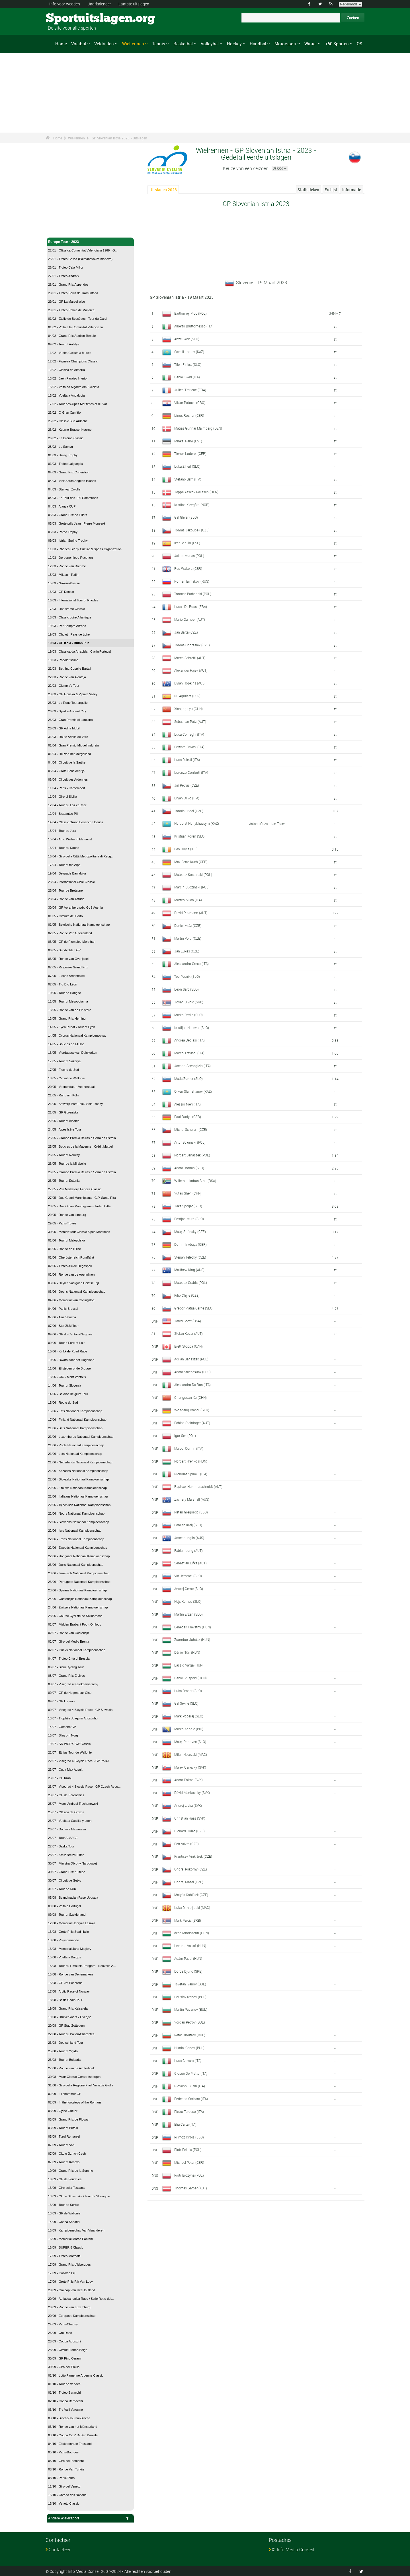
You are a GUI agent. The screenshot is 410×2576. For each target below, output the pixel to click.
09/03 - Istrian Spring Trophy (68, 540)
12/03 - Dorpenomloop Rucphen (70, 557)
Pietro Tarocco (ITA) (189, 2111)
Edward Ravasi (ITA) (189, 746)
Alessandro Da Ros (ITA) (192, 1384)
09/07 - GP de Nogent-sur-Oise (69, 1692)
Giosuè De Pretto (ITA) (191, 2073)
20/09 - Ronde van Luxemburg (69, 2307)
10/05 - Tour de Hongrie (64, 993)
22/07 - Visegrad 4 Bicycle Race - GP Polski (78, 1761)
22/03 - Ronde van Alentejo (67, 677)
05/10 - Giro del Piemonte (66, 2460)
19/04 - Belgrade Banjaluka (67, 873)
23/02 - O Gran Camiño (64, 412)
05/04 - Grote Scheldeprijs (66, 771)
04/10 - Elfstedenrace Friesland (70, 2443)
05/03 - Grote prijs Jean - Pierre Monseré (76, 523)
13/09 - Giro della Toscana (66, 2187)
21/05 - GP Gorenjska (63, 1112)
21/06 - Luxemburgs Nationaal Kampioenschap (80, 1436)
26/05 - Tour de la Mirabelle (67, 1163)
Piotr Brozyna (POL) (189, 2175)
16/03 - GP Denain (61, 591)
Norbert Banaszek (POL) (192, 1155)
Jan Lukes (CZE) (186, 951)
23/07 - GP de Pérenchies (66, 1795)
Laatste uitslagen (133, 4)
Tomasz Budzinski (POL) (192, 593)
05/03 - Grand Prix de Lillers (67, 515)
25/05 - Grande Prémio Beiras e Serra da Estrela (82, 1138)
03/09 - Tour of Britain (63, 2128)
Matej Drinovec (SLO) (190, 1741)
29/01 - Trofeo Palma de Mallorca (71, 310)
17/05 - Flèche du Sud (63, 1069)
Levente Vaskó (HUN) (190, 1945)
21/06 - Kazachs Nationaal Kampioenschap (78, 1470)
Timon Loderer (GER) (190, 453)
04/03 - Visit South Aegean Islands (72, 480)
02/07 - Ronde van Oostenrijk (68, 1633)
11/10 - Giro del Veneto (64, 2486)
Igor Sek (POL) (185, 1435)
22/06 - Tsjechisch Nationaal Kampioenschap (79, 1505)
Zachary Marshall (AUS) (191, 1499)
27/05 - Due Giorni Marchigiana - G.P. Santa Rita (82, 1197)
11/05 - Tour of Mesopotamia (68, 1001)
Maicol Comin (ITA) (188, 1448)
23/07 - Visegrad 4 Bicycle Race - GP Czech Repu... (84, 1786)
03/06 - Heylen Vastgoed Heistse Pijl (73, 1283)
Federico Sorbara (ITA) (191, 2098)
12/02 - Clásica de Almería (66, 370)
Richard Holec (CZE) (189, 1831)
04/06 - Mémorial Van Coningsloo (71, 1300)
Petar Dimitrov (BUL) (189, 2035)
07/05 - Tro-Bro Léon (62, 984)
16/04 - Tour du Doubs (63, 847)
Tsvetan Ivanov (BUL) (190, 1984)
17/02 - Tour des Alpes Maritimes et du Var (77, 404)
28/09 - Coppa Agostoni (64, 2341)
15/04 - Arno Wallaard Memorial (70, 839)
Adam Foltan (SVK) (188, 1779)
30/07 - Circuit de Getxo (64, 1880)
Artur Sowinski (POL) (190, 1142)
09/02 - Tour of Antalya (63, 344)
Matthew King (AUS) (189, 1269)
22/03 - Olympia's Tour (63, 685)
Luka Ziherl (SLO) (187, 466)
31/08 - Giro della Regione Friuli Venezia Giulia (80, 2085)
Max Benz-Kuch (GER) (191, 861)
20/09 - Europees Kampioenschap (71, 2315)
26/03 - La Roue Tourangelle (68, 702)
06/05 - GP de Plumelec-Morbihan (71, 941)
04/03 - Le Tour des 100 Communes (73, 498)
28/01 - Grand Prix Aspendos (68, 284)
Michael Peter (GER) (189, 2162)
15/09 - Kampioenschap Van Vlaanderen (76, 2230)
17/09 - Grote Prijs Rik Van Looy (70, 2281)
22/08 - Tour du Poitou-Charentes (71, 2034)
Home (61, 43)
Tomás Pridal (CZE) (188, 810)
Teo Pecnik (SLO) (187, 976)
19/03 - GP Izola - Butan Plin (68, 643)
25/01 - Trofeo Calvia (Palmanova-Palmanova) (80, 259)
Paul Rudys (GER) (187, 1116)
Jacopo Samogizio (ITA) (192, 1065)
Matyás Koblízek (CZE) (191, 1894)
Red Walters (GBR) (188, 568)
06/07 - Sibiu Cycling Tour (66, 1667)
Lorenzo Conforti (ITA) (191, 772)
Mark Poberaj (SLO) (188, 1716)
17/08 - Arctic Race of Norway (69, 1991)
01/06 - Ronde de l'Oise (64, 1249)
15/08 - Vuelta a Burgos (64, 1957)
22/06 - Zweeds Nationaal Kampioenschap (77, 1547)
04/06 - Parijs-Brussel (63, 1308)
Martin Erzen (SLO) (188, 1614)
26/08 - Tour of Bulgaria (64, 2059)
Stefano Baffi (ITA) (187, 479)
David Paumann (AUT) (191, 912)
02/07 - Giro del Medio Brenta (68, 1641)
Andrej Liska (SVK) (188, 1805)
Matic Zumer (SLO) (188, 1078)
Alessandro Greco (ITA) (191, 963)
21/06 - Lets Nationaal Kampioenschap (75, 1453)
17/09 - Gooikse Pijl (61, 2273)
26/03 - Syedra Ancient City (67, 711)
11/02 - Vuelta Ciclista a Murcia (69, 352)
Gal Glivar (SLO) (186, 517)
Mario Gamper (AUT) (189, 619)
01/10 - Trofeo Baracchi (64, 2392)
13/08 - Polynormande (63, 1940)
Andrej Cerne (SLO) (188, 1588)
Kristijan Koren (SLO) (190, 836)
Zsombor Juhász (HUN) (192, 1639)
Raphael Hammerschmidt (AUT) (198, 1486)
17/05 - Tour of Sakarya (64, 1061)
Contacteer (59, 2549)
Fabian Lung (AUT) (188, 1550)
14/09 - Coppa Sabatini (64, 2222)
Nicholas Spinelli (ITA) (190, 1474)
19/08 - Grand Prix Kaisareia (68, 2008)
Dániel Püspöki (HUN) (190, 1678)
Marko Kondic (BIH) (188, 1729)
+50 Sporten (337, 43)
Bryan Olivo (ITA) (186, 798)
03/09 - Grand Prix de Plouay (68, 2119)
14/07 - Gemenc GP (62, 1727)
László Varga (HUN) (189, 1665)
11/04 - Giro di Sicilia (62, 796)
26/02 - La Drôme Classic (65, 438)
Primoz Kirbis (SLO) (189, 2137)
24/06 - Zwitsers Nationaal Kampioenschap (78, 1607)
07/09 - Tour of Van (61, 2145)
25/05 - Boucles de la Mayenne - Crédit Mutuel (80, 1146)
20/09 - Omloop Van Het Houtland (71, 2290)
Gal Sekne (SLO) (186, 1703)
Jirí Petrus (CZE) (186, 785)
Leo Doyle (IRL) (186, 849)
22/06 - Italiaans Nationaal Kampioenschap (78, 1496)
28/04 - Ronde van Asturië (66, 899)
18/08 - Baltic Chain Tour (65, 2000)
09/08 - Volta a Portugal (64, 1906)
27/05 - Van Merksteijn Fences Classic (74, 1189)
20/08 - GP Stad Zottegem (66, 2025)
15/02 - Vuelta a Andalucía (66, 395)
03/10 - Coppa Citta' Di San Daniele (73, 2435)
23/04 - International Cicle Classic (71, 882)
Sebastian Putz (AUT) (190, 721)
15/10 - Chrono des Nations (67, 2495)
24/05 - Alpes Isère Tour (64, 1129)
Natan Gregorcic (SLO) (191, 1512)
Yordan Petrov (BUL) (189, 2022)
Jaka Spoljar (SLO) (188, 1206)
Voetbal (78, 43)
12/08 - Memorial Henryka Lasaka (71, 1923)
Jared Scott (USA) (187, 1321)
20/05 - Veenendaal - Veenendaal (71, 1086)
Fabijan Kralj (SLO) (188, 1525)
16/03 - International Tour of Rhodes (73, 600)
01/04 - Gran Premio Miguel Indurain (73, 745)
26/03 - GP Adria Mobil (63, 728)
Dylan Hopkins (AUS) (190, 683)
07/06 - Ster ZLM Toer (63, 1325)
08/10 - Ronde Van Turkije (66, 2469)
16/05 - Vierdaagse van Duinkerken (72, 1052)
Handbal (258, 43)
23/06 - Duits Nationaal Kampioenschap (75, 1564)
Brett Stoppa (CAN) (188, 1346)
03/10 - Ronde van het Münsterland (72, 2426)
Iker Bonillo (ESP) (187, 543)
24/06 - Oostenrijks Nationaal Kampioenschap (80, 1599)
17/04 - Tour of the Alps (64, 865)
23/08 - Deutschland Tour (65, 2042)
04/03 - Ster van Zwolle (64, 489)
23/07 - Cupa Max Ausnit (65, 1769)
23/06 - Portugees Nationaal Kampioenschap (79, 1581)
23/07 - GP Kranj (59, 1778)
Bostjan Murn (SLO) (189, 1218)
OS (359, 43)
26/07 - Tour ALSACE (63, 1837)
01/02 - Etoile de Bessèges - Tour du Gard (77, 318)
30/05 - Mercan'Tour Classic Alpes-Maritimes (79, 1232)
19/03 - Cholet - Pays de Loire (69, 634)
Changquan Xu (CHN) (190, 1397)
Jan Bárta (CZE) (186, 632)
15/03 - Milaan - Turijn (63, 574)
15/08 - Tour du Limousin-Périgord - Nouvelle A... (82, 1965)
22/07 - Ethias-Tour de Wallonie (70, 1752)
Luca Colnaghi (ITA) (189, 734)
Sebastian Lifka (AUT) (190, 1563)
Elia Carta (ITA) (185, 2124)
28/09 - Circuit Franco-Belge (67, 2350)
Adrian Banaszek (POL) (191, 1359)
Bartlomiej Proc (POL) (190, 313)
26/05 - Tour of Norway (64, 1155)
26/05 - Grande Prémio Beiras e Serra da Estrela (82, 1172)
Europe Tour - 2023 (90, 242)
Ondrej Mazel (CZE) (188, 1882)
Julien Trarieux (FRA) (190, 389)
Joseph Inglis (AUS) (189, 1537)
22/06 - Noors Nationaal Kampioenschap (76, 1513)
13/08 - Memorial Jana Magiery (69, 1948)
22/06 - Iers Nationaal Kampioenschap (74, 1530)
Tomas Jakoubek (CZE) (192, 530)
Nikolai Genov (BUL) (189, 2047)
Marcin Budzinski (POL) (192, 887)
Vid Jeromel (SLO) (188, 1575)
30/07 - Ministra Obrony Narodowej (72, 1863)
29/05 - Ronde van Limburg (67, 1214)
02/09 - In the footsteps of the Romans (74, 2102)
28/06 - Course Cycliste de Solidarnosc (75, 1616)
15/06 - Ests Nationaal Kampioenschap (75, 1411)
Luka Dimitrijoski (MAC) (192, 1907)
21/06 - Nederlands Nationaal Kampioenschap (80, 1462)
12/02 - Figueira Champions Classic (73, 361)
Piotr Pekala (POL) (187, 2149)
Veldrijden (104, 43)
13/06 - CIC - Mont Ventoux (67, 1377)
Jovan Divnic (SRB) (188, 1002)
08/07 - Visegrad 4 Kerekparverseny (73, 1684)
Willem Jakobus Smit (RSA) (195, 1180)
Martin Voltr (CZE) (187, 938)
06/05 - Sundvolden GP (64, 950)
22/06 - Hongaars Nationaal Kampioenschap (79, 1556)
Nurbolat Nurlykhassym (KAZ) (196, 823)
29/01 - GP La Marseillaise (66, 301)
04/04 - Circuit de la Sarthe (66, 762)
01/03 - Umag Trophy (62, 455)
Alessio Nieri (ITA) (187, 1104)
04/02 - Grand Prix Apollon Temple (72, 335)
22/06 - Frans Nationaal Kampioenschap (76, 1539)
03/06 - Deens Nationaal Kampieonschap (76, 1291)
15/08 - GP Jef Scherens (65, 1983)
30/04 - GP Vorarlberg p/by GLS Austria (75, 907)
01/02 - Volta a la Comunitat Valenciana (75, 327)
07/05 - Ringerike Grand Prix (68, 967)
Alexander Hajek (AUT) (191, 670)
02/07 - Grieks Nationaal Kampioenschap (76, 1650)
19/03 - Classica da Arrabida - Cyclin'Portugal (79, 651)
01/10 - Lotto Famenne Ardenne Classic (75, 2375)
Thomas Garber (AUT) (190, 2188)
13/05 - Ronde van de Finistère (69, 1010)
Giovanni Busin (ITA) (189, 2086)
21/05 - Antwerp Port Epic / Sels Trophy (75, 1104)
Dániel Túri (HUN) (187, 1652)
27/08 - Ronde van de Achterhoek (71, 2068)
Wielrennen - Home (63, 230)
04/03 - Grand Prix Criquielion (68, 472)
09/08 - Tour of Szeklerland (66, 1914)
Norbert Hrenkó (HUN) (190, 1461)
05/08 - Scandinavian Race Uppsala (73, 1897)
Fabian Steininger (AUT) (192, 1422)
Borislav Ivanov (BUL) (190, 1996)
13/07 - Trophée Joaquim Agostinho (73, 1718)
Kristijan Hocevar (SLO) (191, 1027)
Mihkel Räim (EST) (188, 440)
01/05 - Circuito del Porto (65, 916)
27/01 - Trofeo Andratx (63, 276)
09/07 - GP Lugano (61, 1701)
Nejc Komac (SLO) (188, 1601)
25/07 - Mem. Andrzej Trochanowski (73, 1803)
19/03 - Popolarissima (63, 660)
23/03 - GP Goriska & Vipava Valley (72, 694)
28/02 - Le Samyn (60, 446)
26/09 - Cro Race (60, 2332)
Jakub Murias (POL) (189, 555)
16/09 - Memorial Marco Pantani (70, 2239)
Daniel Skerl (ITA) (187, 377)
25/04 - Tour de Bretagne (65, 890)
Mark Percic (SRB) (187, 1920)
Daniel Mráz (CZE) (187, 925)
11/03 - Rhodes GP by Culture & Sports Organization (85, 549)
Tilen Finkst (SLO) (187, 364)
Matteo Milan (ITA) (188, 900)
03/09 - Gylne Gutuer (62, 2111)
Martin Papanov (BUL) (190, 2009)
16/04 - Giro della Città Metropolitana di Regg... (81, 856)
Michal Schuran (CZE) (190, 1129)
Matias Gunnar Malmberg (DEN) (198, 428)
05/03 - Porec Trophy (62, 532)
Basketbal (183, 43)
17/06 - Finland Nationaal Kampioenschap (77, 1419)
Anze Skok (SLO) (186, 339)
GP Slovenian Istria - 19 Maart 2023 (182, 297)
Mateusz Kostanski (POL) (193, 874)
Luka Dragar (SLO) (188, 1690)
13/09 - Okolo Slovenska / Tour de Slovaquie (79, 2196)
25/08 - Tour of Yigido (63, 2051)
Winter (310, 43)
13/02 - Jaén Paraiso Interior (68, 378)
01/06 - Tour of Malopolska (66, 1240)
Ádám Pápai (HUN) (188, 1958)
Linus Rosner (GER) (189, 415)
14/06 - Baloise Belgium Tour (68, 1394)
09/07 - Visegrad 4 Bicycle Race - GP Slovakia (80, 1709)
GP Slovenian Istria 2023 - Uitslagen (119, 138)
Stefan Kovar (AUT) (188, 1333)
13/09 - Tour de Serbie (63, 2204)
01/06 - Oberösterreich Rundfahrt (71, 1257)
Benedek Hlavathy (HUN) (192, 1626)
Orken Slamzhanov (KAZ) (193, 1091)
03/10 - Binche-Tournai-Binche (69, 2418)
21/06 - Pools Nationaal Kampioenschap (76, 1445)
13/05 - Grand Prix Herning (66, 1018)
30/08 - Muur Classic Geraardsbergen (74, 2076)
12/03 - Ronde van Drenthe (67, 566)
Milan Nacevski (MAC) (190, 1754)
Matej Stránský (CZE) (190, 1231)
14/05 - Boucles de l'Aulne (66, 1044)
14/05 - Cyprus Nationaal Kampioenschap (77, 1035)
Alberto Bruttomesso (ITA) (194, 326)
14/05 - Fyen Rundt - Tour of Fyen (71, 1027)
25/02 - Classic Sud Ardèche (68, 421)
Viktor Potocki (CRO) (189, 402)
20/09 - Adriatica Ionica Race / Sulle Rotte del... (81, 2298)
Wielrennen (133, 43)
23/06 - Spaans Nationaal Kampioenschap (77, 1590)
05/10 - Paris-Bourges (63, 2452)
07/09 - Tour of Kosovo (63, 2162)
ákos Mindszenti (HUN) (191, 1933)
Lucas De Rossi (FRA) (190, 606)
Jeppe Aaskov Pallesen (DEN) (196, 492)
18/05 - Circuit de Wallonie (66, 1078)
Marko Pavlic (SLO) (188, 1014)
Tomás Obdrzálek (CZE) (192, 645)
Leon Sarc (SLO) (186, 989)
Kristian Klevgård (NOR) (192, 504)
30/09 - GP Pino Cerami (64, 2358)
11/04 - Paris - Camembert (66, 788)
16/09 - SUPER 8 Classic (65, 2247)
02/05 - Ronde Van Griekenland (70, 933)
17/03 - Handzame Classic (66, 609)
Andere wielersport (90, 2518)
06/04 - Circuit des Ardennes (68, 779)
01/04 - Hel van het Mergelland (69, 754)
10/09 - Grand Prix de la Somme (70, 2170)
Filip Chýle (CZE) (187, 1295)
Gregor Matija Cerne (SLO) (194, 1308)
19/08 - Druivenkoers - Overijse (69, 2017)
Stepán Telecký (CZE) (190, 1257)
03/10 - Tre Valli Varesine (65, 2409)
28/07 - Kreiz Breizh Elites (66, 1855)
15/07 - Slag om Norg (63, 1735)
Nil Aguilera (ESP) (187, 696)
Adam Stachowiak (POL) (192, 1372)
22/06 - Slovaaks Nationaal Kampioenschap (78, 1479)
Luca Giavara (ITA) (188, 2060)
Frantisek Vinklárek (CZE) (193, 1856)
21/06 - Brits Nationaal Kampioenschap (75, 1428)
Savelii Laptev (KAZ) (189, 351)
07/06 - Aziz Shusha (62, 1317)
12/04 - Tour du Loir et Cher (67, 805)
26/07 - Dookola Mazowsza (67, 1829)
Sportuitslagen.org (67, 18)
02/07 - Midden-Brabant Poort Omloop (74, 1624)
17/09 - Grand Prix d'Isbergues (69, 2264)
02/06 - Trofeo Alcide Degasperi (70, 1266)
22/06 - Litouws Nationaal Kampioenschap (77, 1488)
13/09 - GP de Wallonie (64, 2213)
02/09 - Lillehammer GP (64, 2094)
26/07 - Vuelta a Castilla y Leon (69, 1820)
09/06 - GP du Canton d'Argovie (70, 1334)
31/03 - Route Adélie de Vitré (68, 737)
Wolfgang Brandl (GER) (191, 1410)
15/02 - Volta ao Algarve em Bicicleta (73, 387)
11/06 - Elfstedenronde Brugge (69, 1368)
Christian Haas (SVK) (189, 1818)
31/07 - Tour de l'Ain (62, 1889)
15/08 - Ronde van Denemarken (70, 1974)
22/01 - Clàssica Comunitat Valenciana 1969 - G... (83, 250)
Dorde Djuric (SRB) (188, 1971)
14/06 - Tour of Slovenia (64, 1385)
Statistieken (308, 189)
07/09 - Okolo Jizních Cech (67, 2153)
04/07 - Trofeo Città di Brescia (69, 1658)
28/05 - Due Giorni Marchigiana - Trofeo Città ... (81, 1206)
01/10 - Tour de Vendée (64, 2384)
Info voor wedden (64, 4)
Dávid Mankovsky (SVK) (192, 1792)
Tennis (158, 43)
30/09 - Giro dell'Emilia (63, 2367)
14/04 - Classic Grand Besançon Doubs (75, 822)
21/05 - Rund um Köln (63, 1095)
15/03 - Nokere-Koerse (64, 583)
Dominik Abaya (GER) (190, 1244)
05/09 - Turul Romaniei (64, 2136)
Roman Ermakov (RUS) (191, 581)
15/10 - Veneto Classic (63, 2503)
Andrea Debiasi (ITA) (189, 1040)
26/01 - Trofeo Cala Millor (65, 267)
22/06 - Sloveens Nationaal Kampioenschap (78, 1522)
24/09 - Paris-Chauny (63, 2324)
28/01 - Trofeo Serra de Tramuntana (73, 293)
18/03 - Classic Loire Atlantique (69, 617)
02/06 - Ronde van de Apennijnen (71, 1274)
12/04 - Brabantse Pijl (63, 813)
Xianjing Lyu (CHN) (188, 708)
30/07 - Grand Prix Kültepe (66, 1872)
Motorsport (285, 43)
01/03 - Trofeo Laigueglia (65, 463)
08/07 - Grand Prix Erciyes (66, 1675)
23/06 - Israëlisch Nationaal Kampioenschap (78, 1573)
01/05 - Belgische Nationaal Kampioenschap (79, 924)
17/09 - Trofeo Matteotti (64, 2256)
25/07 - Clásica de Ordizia (66, 1812)
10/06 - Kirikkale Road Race (67, 1351)
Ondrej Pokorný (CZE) (190, 1869)
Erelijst (331, 189)
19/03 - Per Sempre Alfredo (67, 626)
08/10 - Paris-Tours (61, 2478)
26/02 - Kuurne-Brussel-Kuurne (69, 429)
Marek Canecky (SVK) (190, 1767)
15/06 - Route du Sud (63, 1402)
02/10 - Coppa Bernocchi (65, 2401)
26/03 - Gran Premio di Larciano (70, 719)
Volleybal (210, 43)
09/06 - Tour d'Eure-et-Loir (66, 1342)
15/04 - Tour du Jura (62, 830)
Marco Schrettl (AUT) (190, 657)
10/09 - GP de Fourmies (64, 2179)
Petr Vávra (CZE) (186, 1843)
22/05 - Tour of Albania (63, 1121)
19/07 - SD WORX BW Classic (69, 1744)
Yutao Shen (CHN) (188, 1193)
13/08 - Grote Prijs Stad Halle (68, 1931)
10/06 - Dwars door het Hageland (71, 1360)
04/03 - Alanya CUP (62, 506)
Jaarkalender (99, 4)
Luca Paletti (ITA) (187, 759)
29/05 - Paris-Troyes (62, 1223)
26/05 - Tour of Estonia (63, 1180)
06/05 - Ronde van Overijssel (68, 958)
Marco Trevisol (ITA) (189, 1053)
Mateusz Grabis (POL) (190, 1282)
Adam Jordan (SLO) (189, 1168)
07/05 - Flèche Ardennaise (66, 975)
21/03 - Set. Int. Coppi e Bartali (69, 668)
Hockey (234, 43)
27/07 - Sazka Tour (61, 1846)
